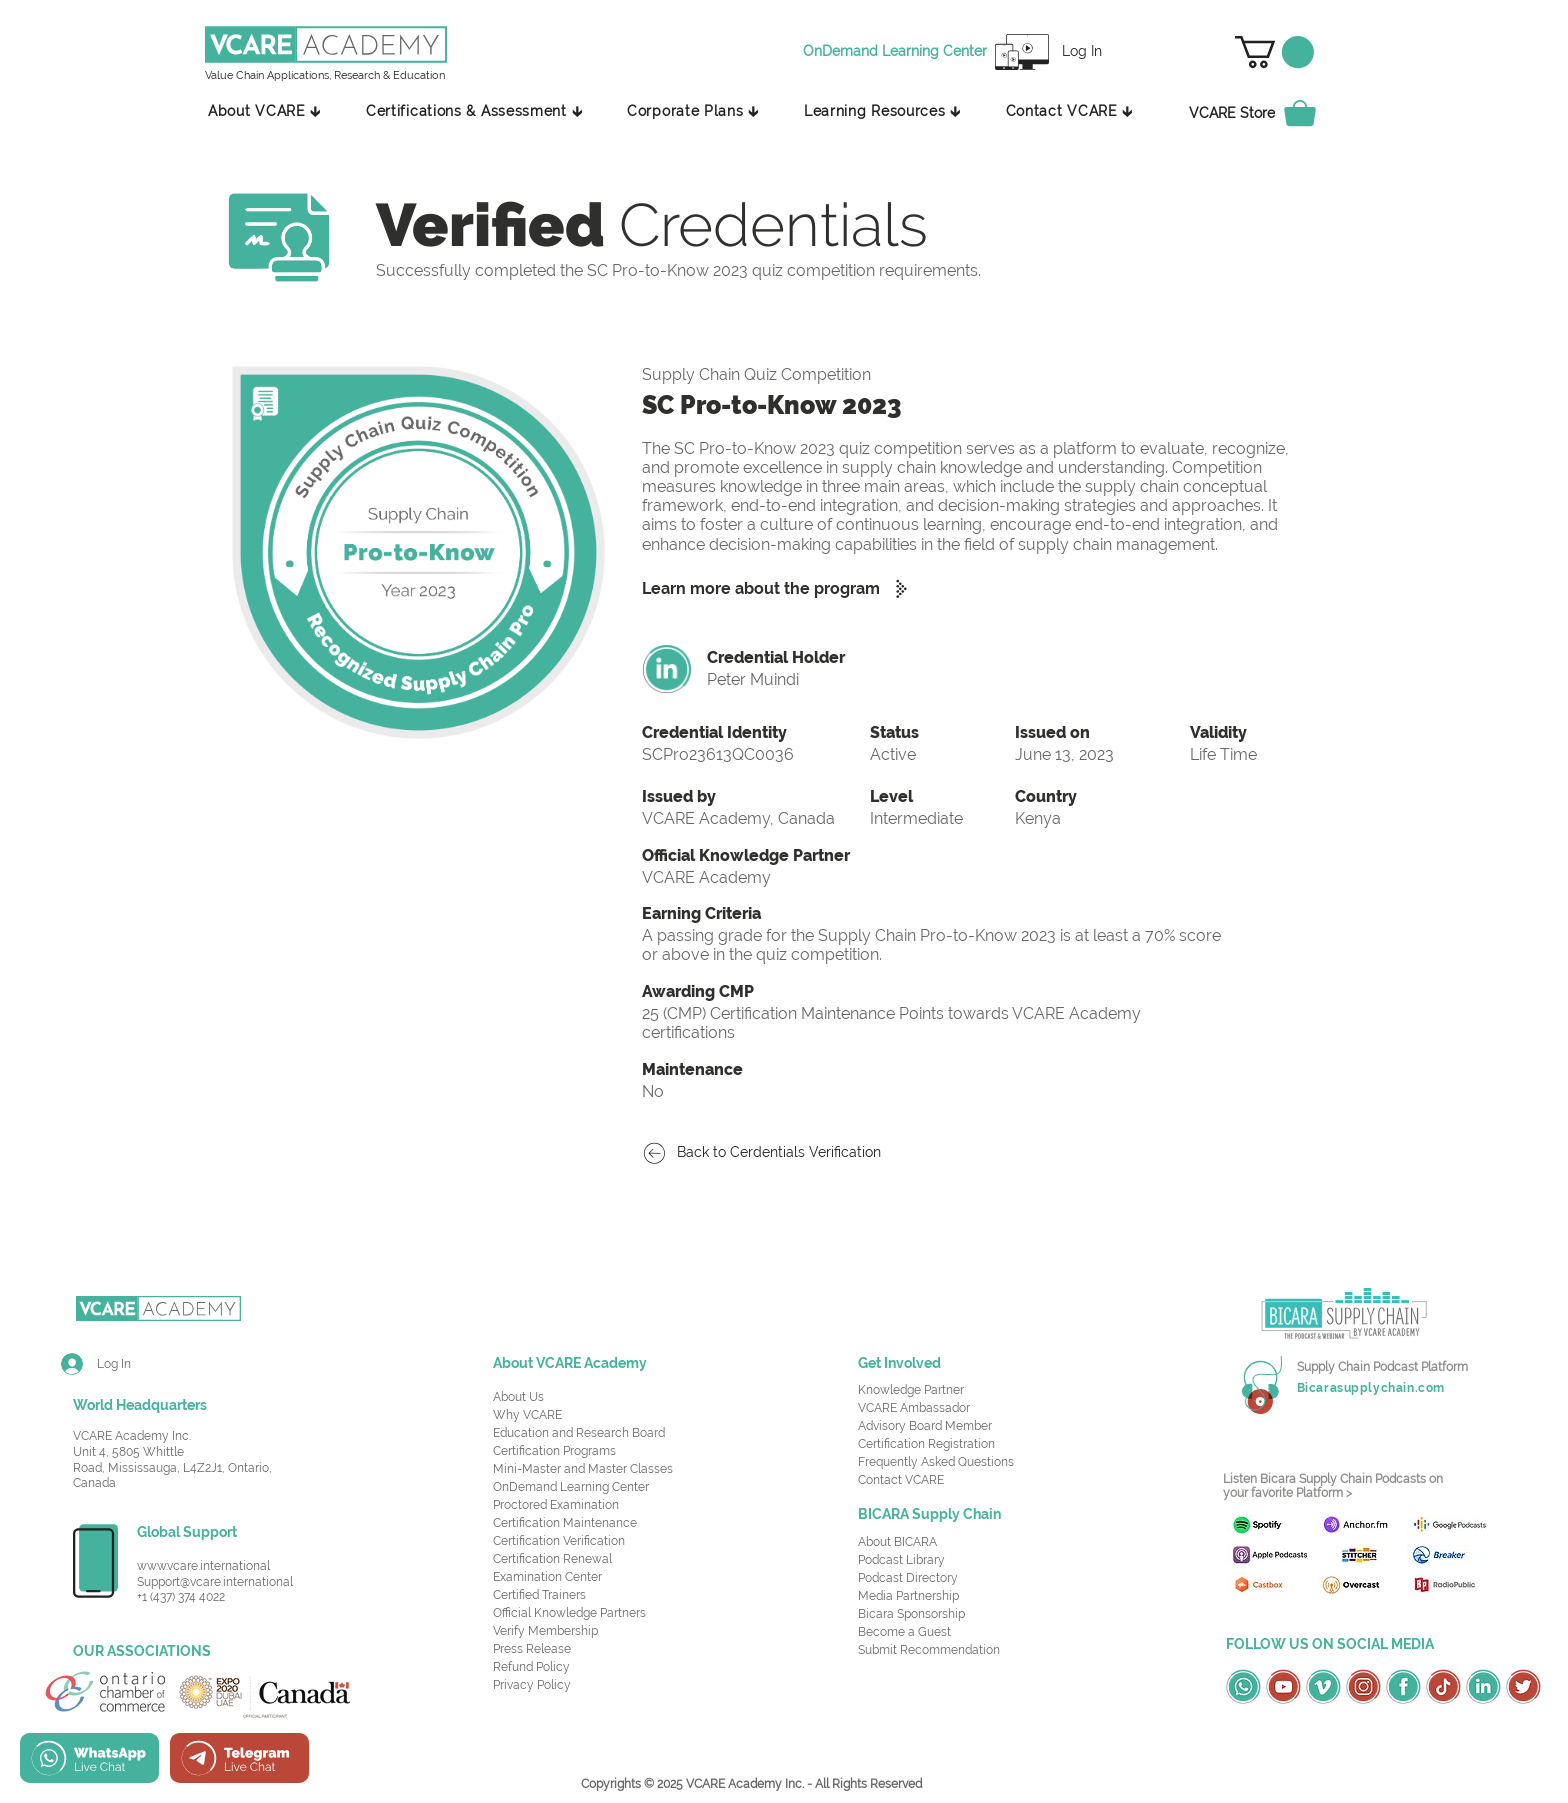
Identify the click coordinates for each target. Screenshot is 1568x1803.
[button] (1274, 52)
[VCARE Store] (1264, 113)
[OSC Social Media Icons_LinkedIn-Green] (1483, 1686)
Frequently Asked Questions (936, 1462)
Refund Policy (531, 1667)
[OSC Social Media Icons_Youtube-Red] (1283, 1686)
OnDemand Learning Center (571, 1487)
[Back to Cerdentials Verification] (771, 1153)
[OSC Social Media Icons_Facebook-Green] (1403, 1686)
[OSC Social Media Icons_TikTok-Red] (1443, 1686)
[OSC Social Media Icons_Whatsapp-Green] (1243, 1686)
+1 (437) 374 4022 (181, 1597)
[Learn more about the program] (783, 588)
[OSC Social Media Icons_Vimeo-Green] (1323, 1686)
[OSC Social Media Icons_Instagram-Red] (1363, 1686)
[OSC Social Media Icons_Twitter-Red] (1523, 1686)
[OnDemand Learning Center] (898, 52)
